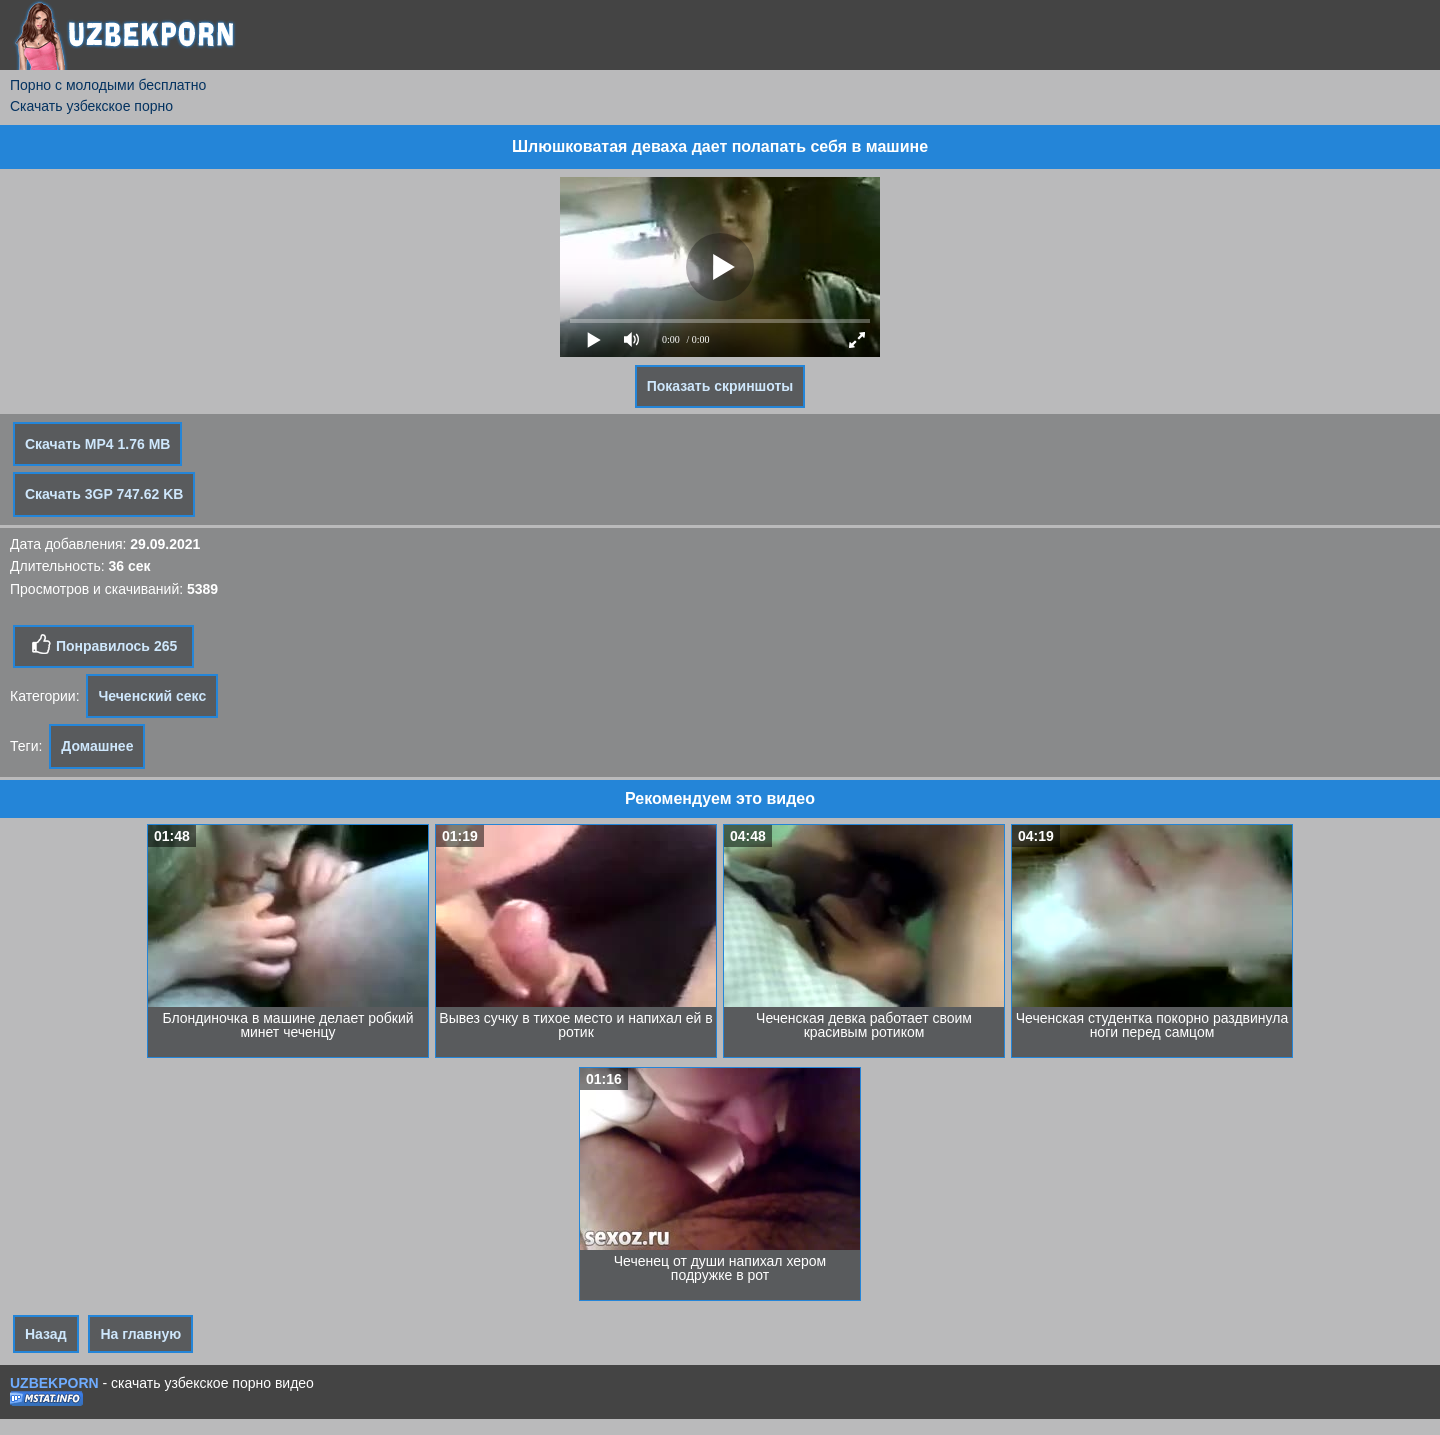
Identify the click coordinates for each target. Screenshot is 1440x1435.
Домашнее (97, 746)
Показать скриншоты (720, 386)
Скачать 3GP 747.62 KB (104, 494)
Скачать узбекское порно (91, 106)
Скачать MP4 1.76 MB (97, 444)
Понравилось (103, 645)
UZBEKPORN (54, 1383)
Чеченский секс (152, 696)
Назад (46, 1334)
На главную (140, 1334)
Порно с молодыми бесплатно (108, 85)
